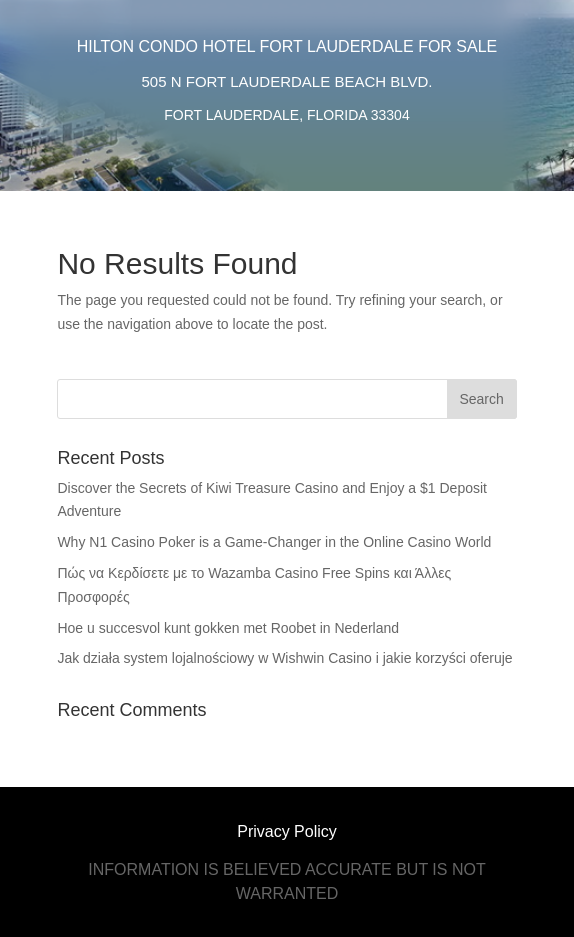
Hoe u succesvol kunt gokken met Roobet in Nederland (228, 628)
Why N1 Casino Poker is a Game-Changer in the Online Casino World (274, 542)
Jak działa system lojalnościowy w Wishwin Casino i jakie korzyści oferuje (284, 658)
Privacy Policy (287, 831)
